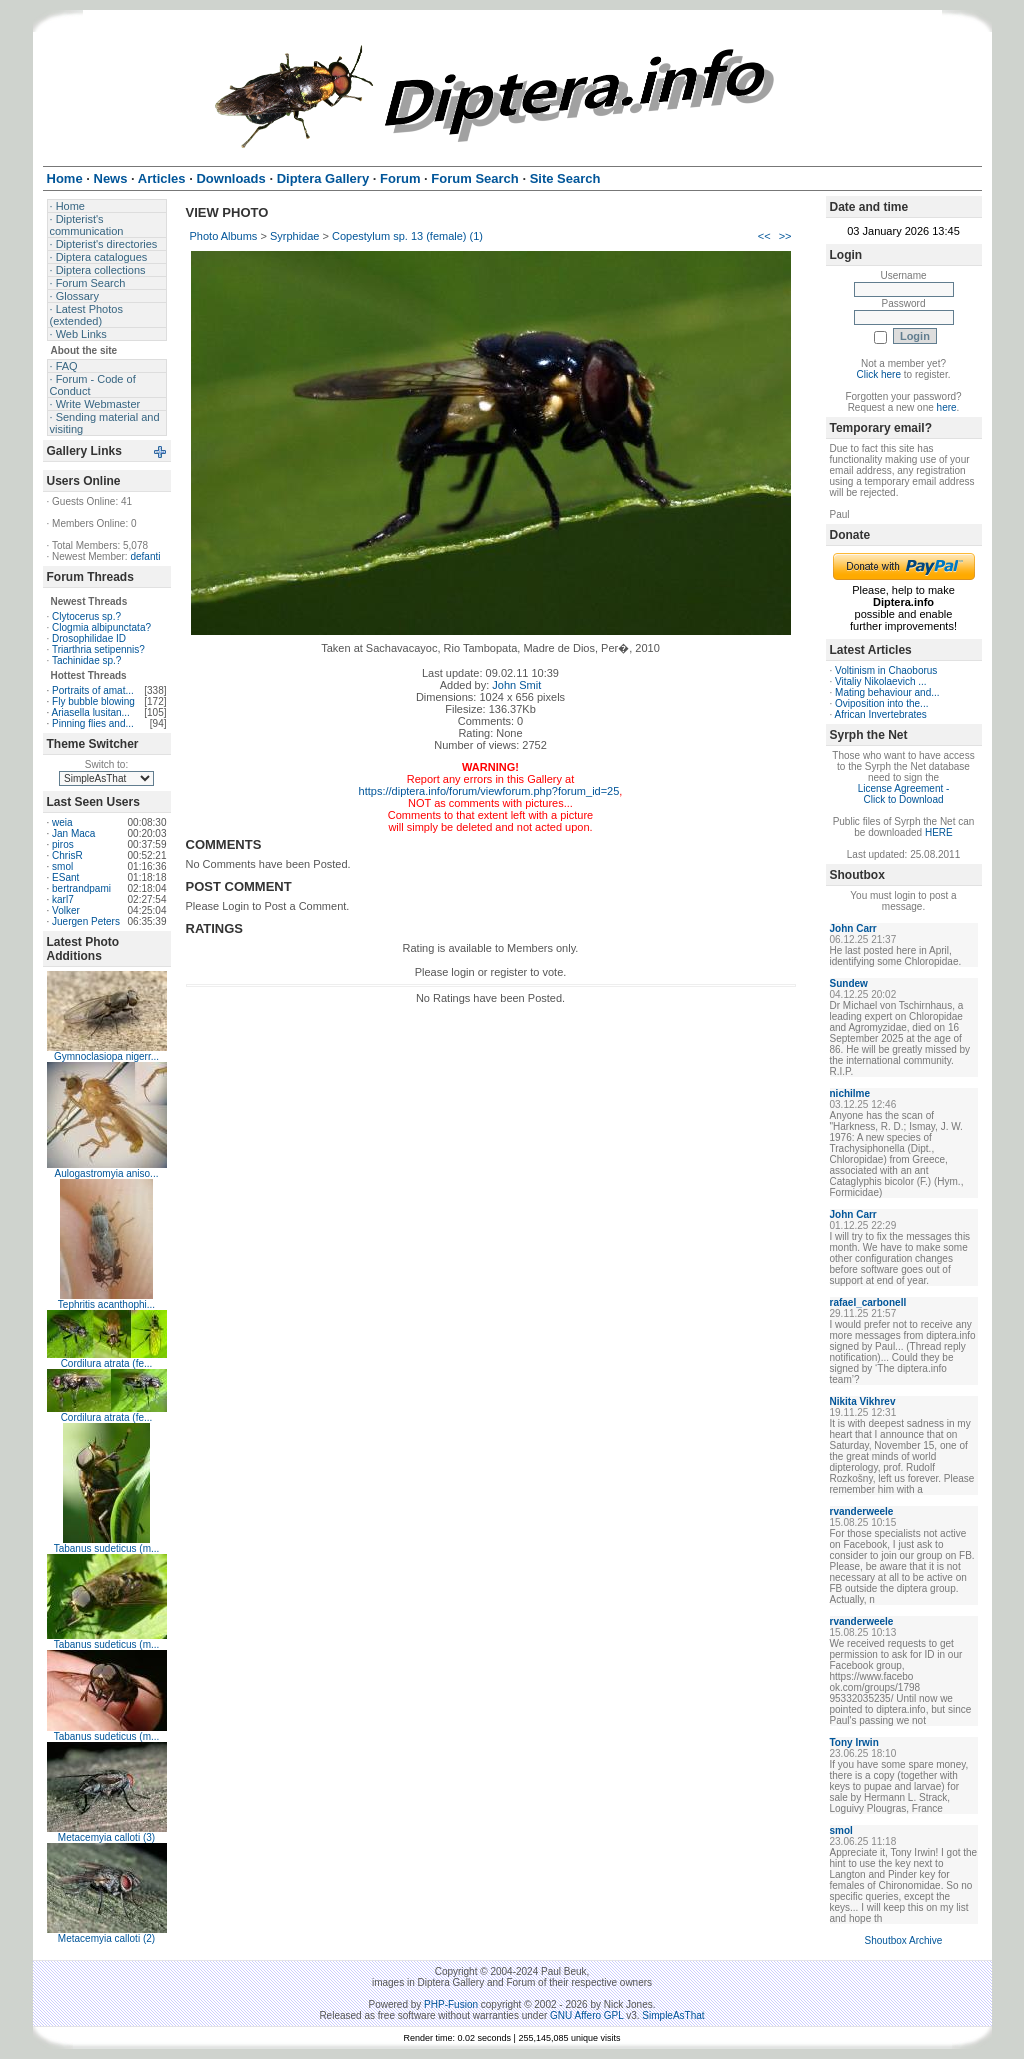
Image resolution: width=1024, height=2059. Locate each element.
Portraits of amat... (93, 690)
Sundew (849, 983)
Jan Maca (73, 833)
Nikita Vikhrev (863, 1401)
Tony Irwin (854, 1742)
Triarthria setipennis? (98, 649)
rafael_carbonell (868, 1302)
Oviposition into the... (881, 703)
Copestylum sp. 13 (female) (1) (407, 236)
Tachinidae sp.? (87, 660)
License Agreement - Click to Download (904, 794)
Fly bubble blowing (93, 701)
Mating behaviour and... (887, 692)
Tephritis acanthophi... (106, 1304)
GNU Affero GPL (586, 2015)
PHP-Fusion (451, 2004)
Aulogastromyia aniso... (107, 1173)
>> (785, 236)
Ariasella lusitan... (91, 712)
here (947, 407)
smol (62, 866)
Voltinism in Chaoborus (886, 670)
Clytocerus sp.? (86, 616)
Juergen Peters (86, 921)
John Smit (516, 685)
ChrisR (67, 855)
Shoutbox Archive (904, 1940)
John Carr (853, 928)
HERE (939, 832)
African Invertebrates (881, 714)
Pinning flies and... (93, 723)
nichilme (850, 1093)
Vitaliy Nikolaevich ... (881, 681)
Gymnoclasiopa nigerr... (106, 1056)
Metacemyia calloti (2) (106, 1938)
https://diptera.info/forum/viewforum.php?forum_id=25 (489, 791)
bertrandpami (81, 888)
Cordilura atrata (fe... (107, 1363)
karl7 (63, 899)
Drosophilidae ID (89, 638)
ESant (65, 877)
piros (63, 844)
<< (764, 236)
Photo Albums (224, 236)
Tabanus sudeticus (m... (107, 1548)
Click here (879, 374)
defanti (145, 556)
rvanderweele (862, 1511)
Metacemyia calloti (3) (106, 1837)
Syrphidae (295, 236)
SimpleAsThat (673, 2015)
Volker (66, 910)
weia (62, 822)
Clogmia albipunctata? (101, 627)
